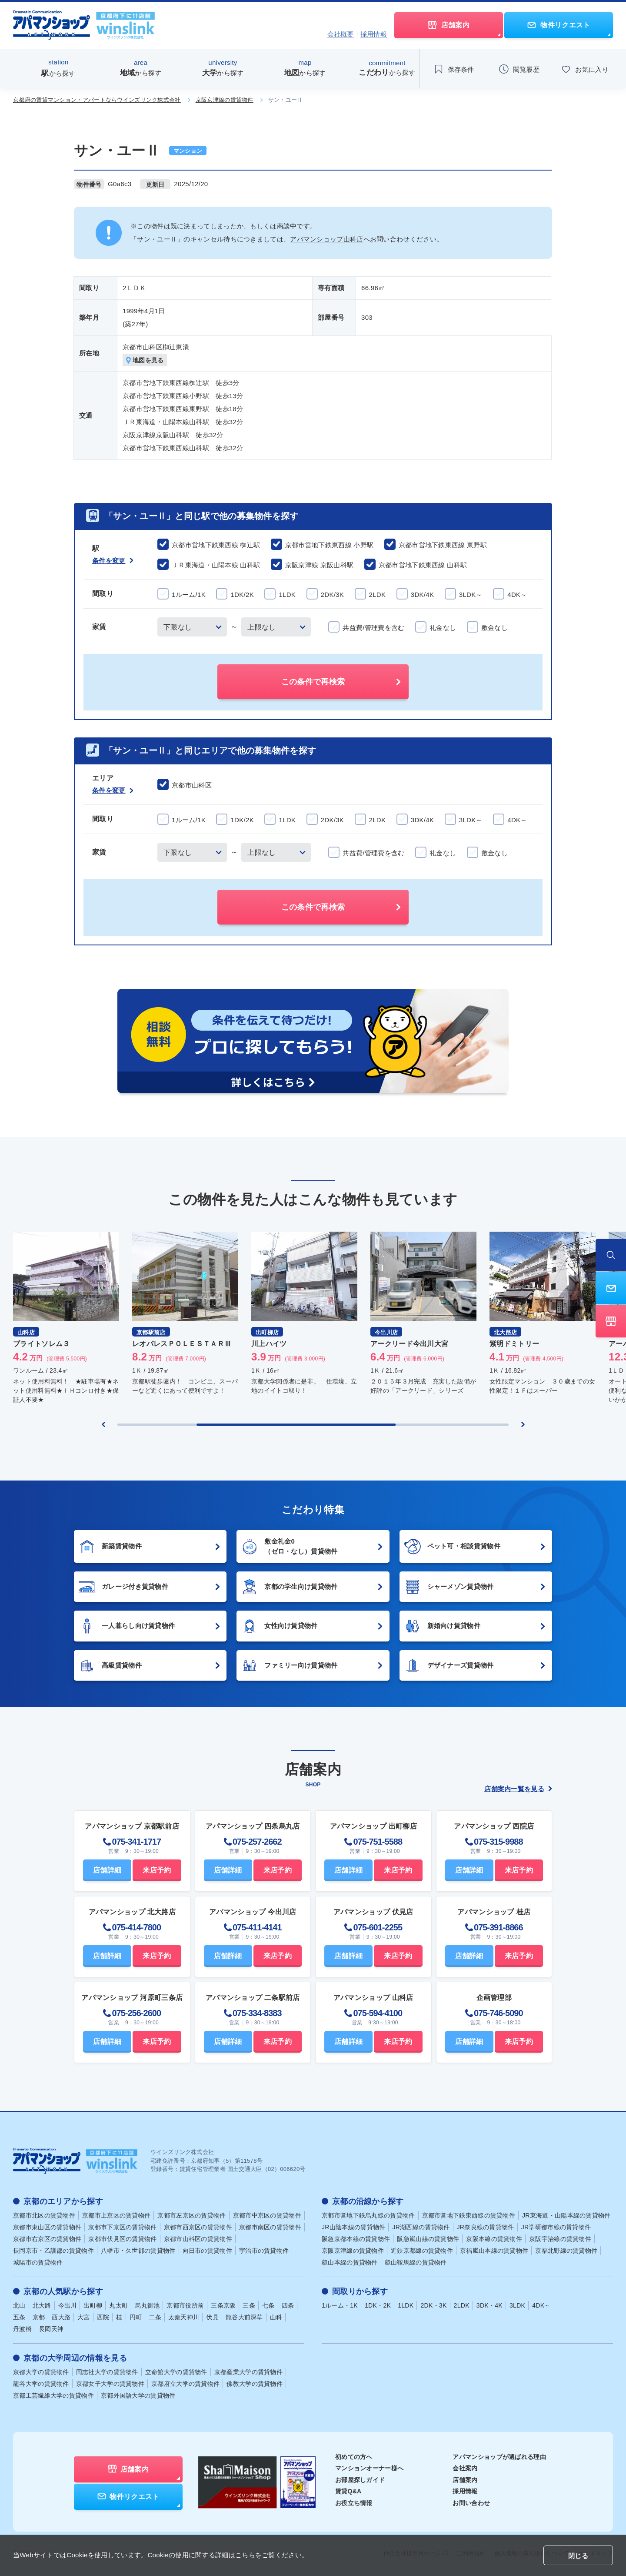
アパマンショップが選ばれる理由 (499, 2456)
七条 (268, 2305)
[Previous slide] (103, 1424)
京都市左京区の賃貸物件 (191, 2215)
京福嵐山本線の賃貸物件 (494, 2250)
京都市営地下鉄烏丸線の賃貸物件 (368, 2215)
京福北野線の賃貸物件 (566, 2250)
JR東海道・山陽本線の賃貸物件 (566, 2215)
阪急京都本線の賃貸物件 (356, 2238)
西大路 (61, 2317)
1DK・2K (378, 2305)
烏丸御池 (147, 2305)
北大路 (42, 2305)
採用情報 (373, 34)
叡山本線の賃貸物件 (350, 2262)
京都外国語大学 (138, 2395)
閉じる (578, 2555)
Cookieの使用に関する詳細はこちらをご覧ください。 (227, 2555)
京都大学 (41, 2371)
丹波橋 (22, 2328)
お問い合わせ (471, 2502)
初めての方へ (354, 2456)
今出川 (67, 2305)
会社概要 (340, 34)
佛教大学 (254, 2383)
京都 (39, 2317)
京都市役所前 (185, 2305)
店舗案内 (465, 2479)
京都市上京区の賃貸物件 (116, 2215)
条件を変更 (112, 560)
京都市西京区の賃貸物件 (198, 2227)
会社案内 (465, 2468)
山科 (276, 2317)
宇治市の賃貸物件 (264, 2250)
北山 (19, 2305)
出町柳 (92, 2305)
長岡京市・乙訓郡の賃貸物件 (53, 2250)
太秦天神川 (184, 2317)
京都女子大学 (110, 2383)
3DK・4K (489, 2305)
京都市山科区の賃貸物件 (198, 2238)
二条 (155, 2317)
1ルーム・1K (340, 2305)
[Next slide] (522, 1424)
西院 (103, 2317)
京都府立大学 (185, 2383)
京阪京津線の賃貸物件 (224, 100)
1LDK (405, 2305)
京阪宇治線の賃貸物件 (560, 2238)
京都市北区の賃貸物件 (44, 2215)
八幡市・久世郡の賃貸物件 (138, 2250)
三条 (249, 2305)
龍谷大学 (41, 2383)
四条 (288, 2305)
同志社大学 (107, 2371)
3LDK (517, 2305)
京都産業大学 (248, 2371)
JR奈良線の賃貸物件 (485, 2227)
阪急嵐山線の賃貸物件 (428, 2238)
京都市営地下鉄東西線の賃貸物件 (469, 2215)
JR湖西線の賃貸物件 (421, 2227)
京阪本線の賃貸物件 (494, 2238)
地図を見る (145, 360)
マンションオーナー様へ (369, 2468)
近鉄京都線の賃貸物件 (422, 2250)
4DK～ (541, 2305)
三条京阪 (223, 2305)
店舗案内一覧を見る (518, 1788)
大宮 (83, 2317)
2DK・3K (433, 2305)
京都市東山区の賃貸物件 (47, 2227)
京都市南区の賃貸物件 (270, 2227)
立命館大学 (176, 2371)
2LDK (462, 2305)
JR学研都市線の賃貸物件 (556, 2227)
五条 (19, 2317)
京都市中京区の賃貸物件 (267, 2215)
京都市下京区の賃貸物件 (122, 2227)
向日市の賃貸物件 (207, 2250)
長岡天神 (51, 2328)
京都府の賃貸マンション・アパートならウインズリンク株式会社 (97, 100)
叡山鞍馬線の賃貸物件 (416, 2262)
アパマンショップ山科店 (326, 239)
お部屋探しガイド (360, 2479)
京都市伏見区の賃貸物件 (122, 2238)
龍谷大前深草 (244, 2317)
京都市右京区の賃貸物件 (47, 2238)
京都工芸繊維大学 (53, 2395)
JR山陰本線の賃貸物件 (353, 2227)
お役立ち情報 (354, 2502)
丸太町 (118, 2305)
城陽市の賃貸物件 (38, 2262)
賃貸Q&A (348, 2491)
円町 (136, 2317)
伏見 (212, 2317)
